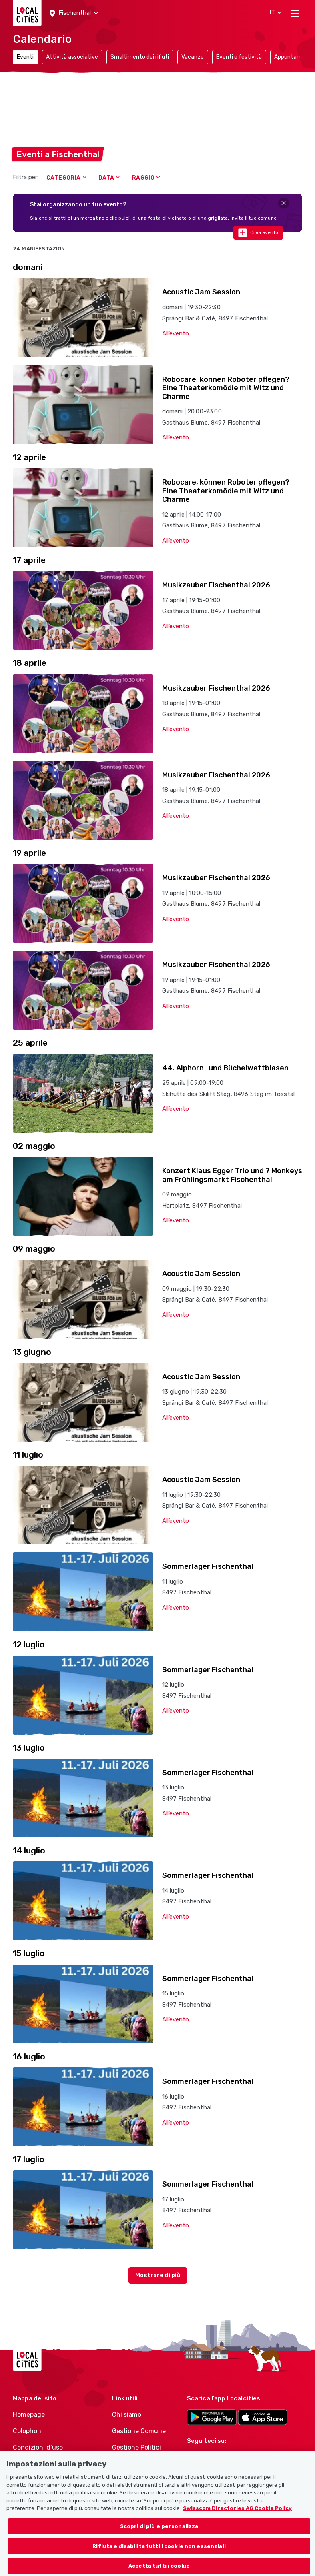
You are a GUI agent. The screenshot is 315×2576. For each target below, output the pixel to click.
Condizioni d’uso (38, 2447)
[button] (74, 13)
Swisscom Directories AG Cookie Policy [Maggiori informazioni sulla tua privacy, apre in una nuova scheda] (237, 2517)
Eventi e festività (239, 57)
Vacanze (192, 57)
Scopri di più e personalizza (159, 2535)
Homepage (29, 2414)
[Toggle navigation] (294, 13)
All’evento (175, 333)
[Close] (283, 203)
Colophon (27, 2431)
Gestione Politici (136, 2447)
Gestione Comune (139, 2431)
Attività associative (72, 57)
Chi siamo (126, 2414)
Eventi (25, 57)
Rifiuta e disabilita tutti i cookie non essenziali (159, 2555)
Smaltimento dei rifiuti (139, 57)
